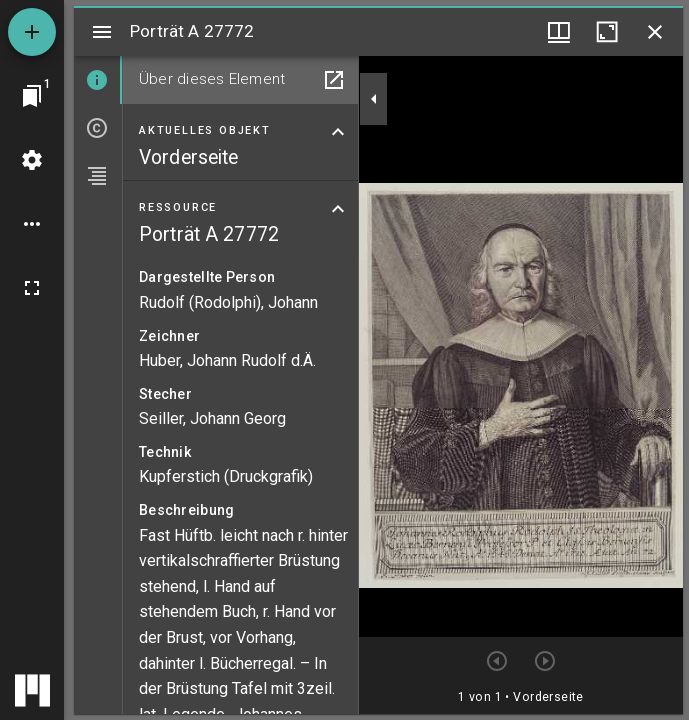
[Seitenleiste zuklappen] (374, 99)
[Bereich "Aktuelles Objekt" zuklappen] (338, 132)
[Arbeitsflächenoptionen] (32, 224)
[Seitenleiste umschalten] (102, 32)
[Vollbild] (32, 288)
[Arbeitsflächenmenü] (32, 160)
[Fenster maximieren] (607, 32)
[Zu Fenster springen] (32, 96)
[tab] (98, 80)
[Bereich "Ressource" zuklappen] (338, 209)
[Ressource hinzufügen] (32, 32)
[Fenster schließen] (655, 32)
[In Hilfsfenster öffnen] (334, 80)
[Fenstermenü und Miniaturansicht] (559, 32)
